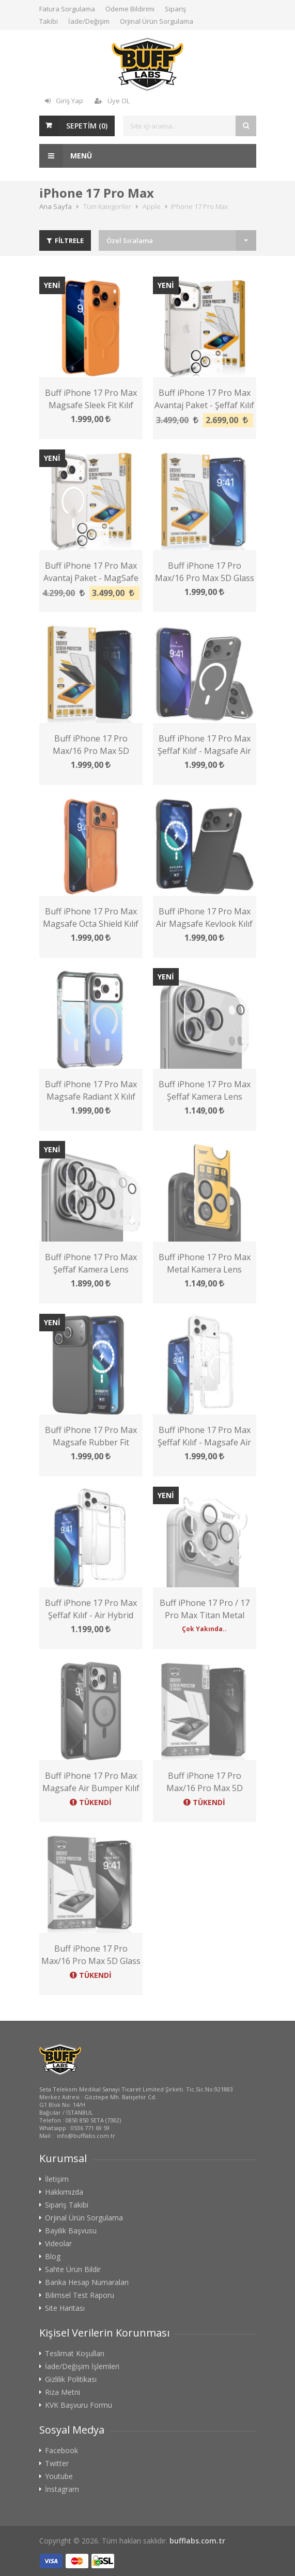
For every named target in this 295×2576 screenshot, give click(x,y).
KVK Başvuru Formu (78, 2204)
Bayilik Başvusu (71, 2029)
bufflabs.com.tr (197, 2339)
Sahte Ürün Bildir (73, 2068)
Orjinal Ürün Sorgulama (156, 21)
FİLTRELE (65, 240)
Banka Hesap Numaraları (87, 2081)
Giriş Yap (64, 100)
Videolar (58, 2042)
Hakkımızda (64, 1990)
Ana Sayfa (55, 206)
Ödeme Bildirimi (129, 8)
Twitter (57, 2262)
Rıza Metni (62, 2191)
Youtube (59, 2275)
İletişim (57, 1978)
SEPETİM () (86, 126)
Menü (65, 156)
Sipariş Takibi (66, 2003)
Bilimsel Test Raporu (79, 2094)
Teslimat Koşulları (74, 2152)
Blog (52, 2055)
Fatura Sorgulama (67, 8)
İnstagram (62, 2288)
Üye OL (112, 100)
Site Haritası (65, 2107)
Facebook (61, 2249)
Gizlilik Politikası (71, 2178)
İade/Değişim (89, 21)
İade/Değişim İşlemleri (82, 2165)
